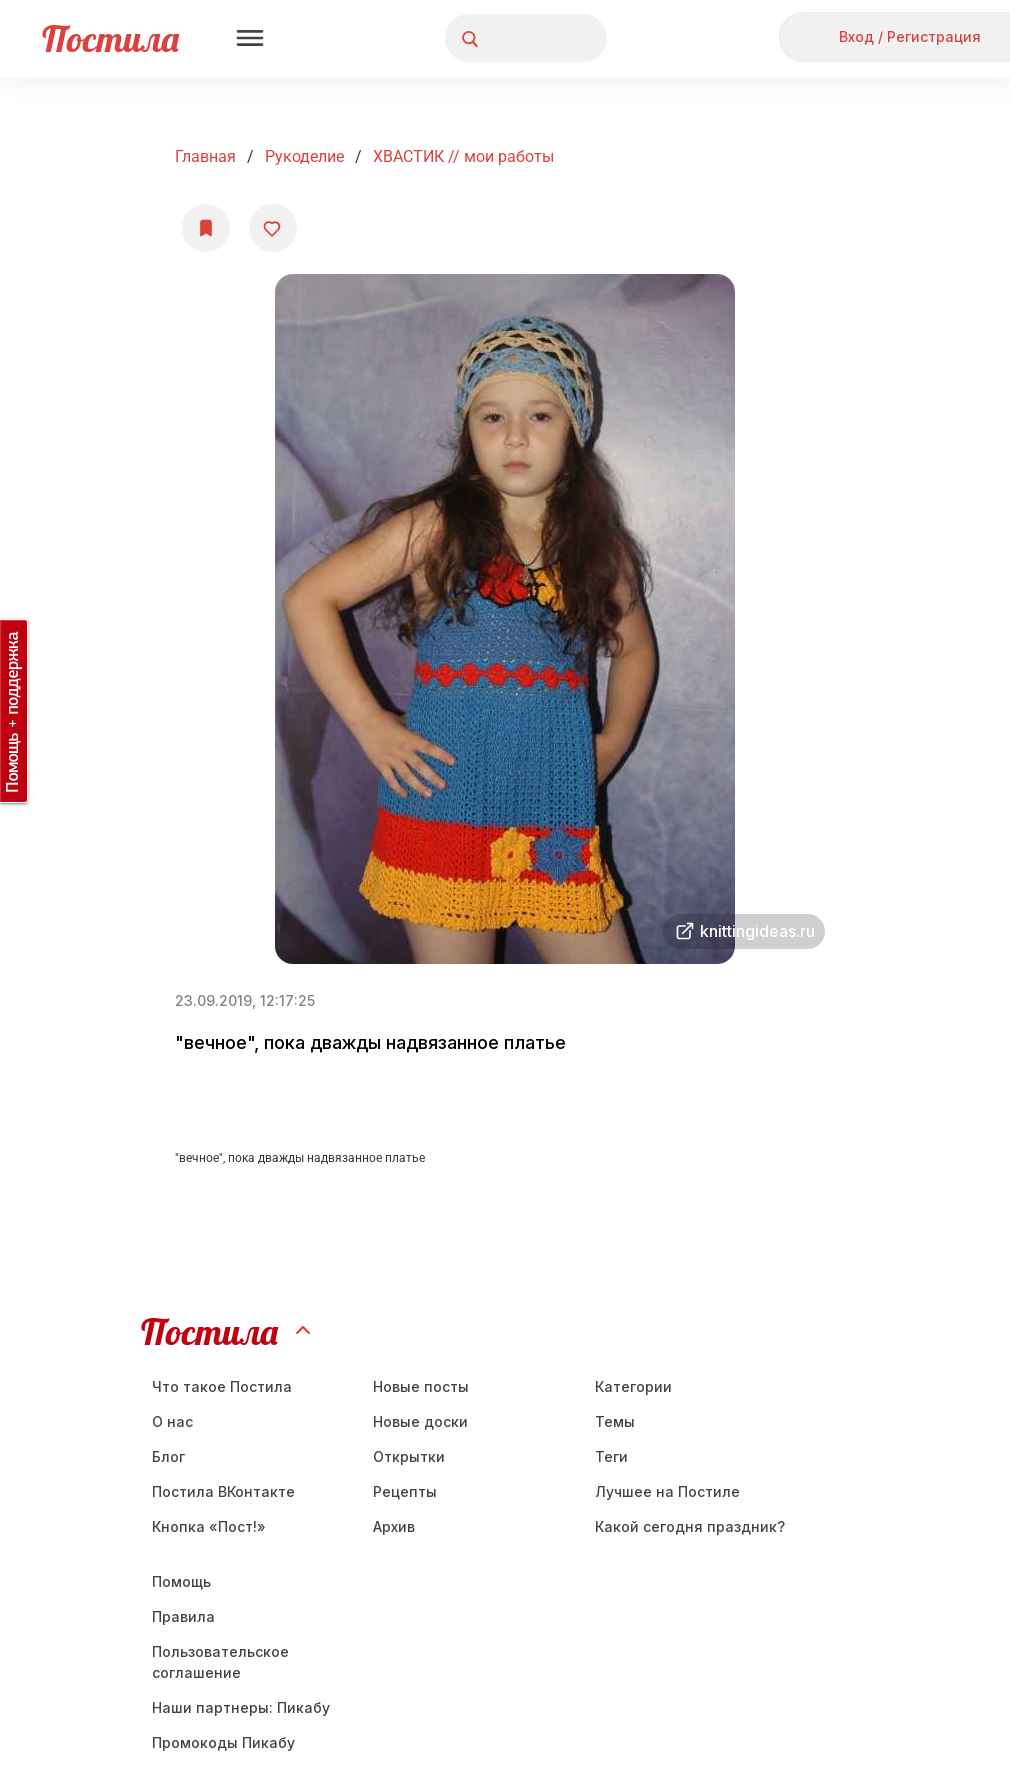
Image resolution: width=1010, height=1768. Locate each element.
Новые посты (421, 1386)
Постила (110, 38)
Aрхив (394, 1526)
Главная (205, 156)
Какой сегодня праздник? (690, 1526)
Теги (611, 1456)
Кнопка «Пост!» (209, 1526)
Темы (615, 1421)
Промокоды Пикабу (223, 1742)
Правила (183, 1616)
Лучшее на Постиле (667, 1491)
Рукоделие (304, 156)
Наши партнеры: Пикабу (241, 1707)
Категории (633, 1386)
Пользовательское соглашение (220, 1662)
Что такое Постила (222, 1386)
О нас (172, 1421)
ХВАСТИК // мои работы (463, 156)
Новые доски (420, 1421)
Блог (168, 1456)
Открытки (409, 1456)
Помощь (181, 1581)
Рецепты (405, 1491)
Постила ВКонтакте (223, 1491)
